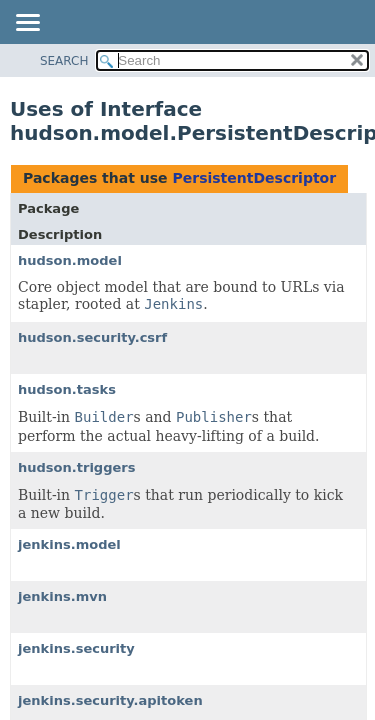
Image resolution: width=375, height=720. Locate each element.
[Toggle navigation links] (27, 24)
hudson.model (70, 260)
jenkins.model (69, 544)
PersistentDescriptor (254, 178)
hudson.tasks (67, 389)
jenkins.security (76, 648)
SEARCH (64, 61)
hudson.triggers (76, 467)
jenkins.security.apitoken (110, 700)
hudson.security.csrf (92, 337)
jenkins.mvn (62, 596)
